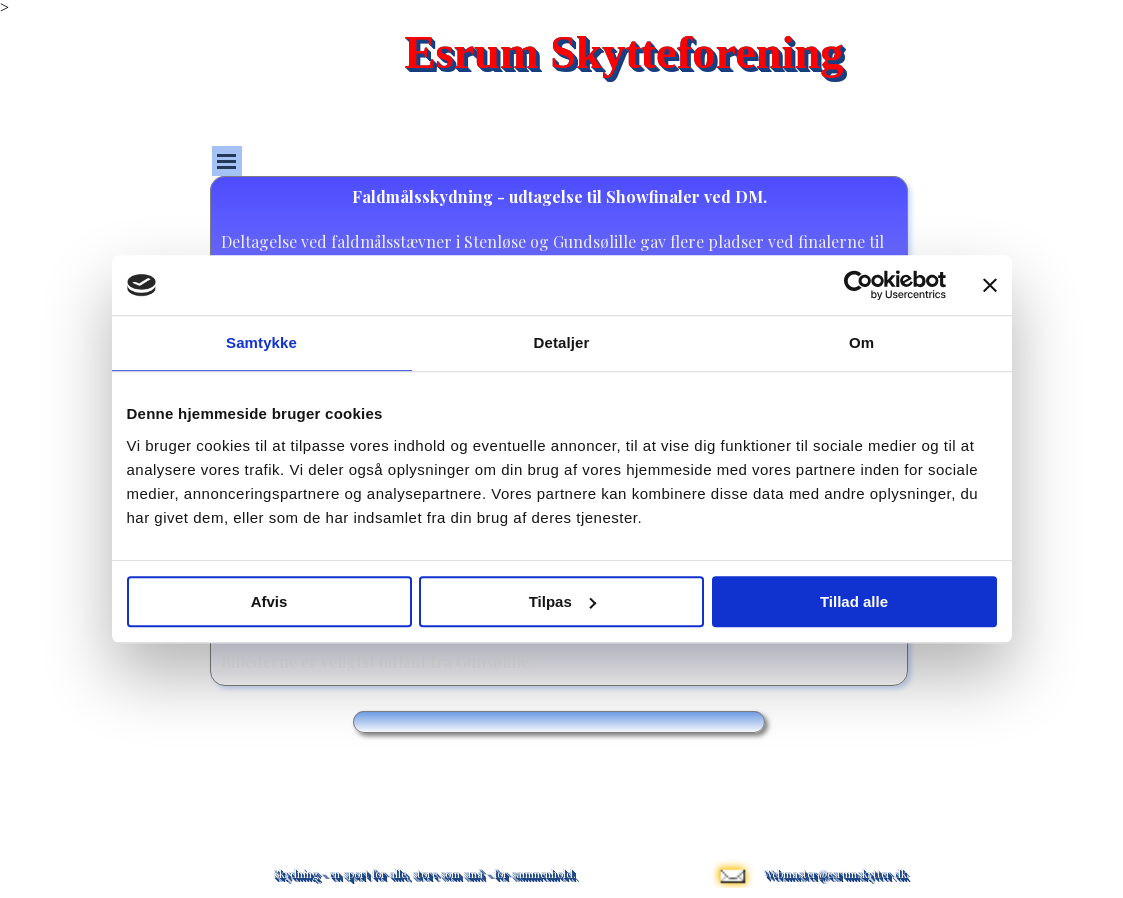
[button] (732, 850)
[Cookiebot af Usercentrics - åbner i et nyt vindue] (858, 285)
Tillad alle (854, 601)
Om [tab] (861, 342)
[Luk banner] (990, 285)
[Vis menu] (227, 161)
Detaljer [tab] (562, 342)
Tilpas (562, 601)
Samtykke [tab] (261, 342)
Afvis (269, 601)
